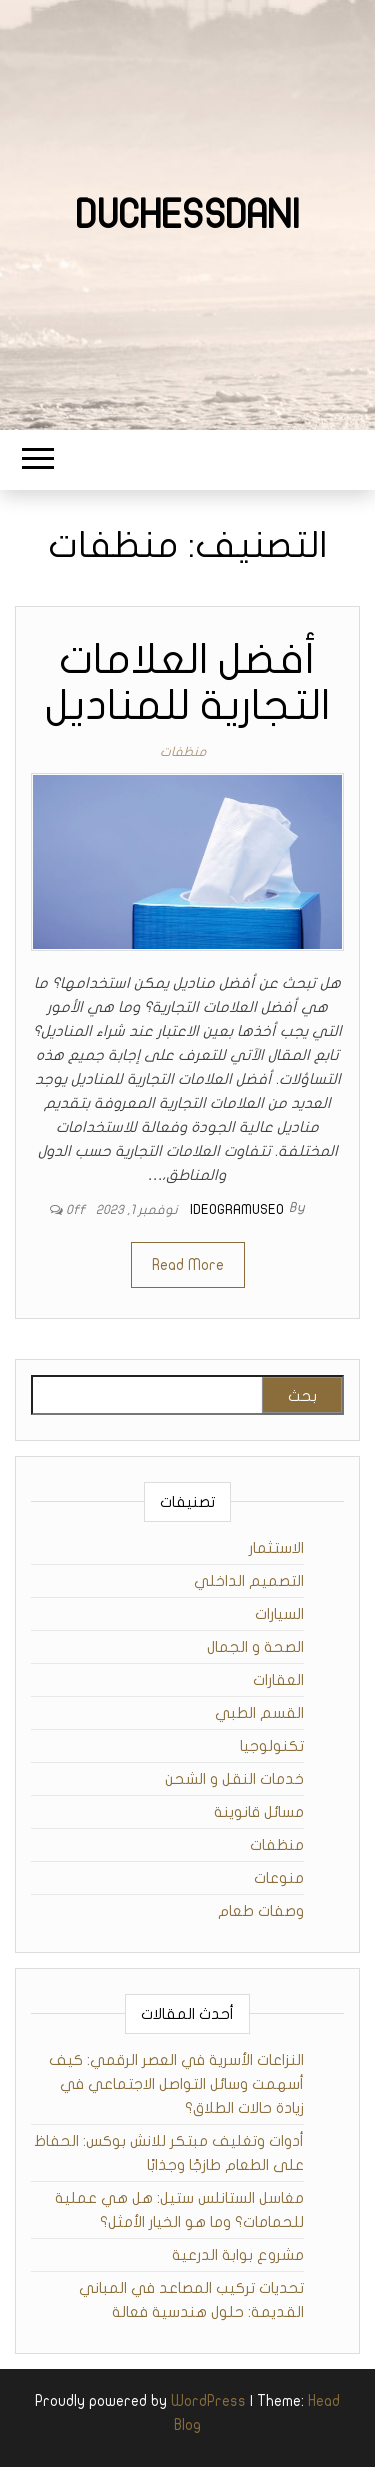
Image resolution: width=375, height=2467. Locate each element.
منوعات (279, 1878)
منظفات (183, 752)
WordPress (208, 2401)
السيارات (279, 1614)
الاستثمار (276, 1548)
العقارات (278, 1680)
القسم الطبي (259, 1713)
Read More (188, 1265)
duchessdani (187, 215)
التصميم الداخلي (249, 1581)
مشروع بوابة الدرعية (238, 2255)
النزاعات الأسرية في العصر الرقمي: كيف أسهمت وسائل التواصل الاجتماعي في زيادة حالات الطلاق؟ (176, 2084)
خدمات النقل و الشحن (234, 1779)
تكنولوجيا (272, 1746)
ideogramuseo (237, 1209)
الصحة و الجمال (255, 1647)
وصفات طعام (261, 1911)
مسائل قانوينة (259, 1812)
